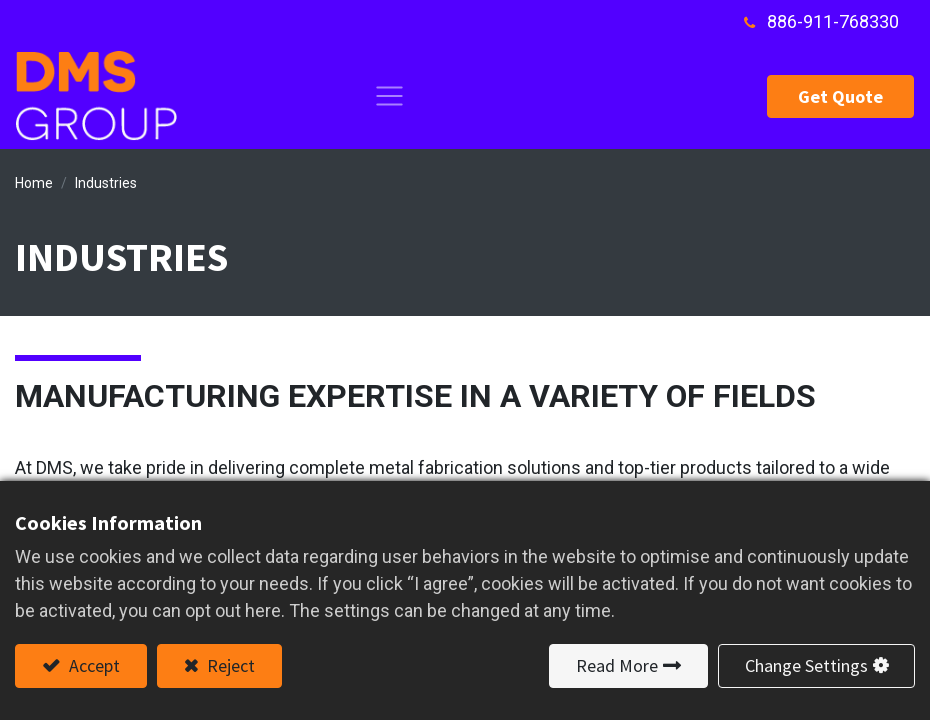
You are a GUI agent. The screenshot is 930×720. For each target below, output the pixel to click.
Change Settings (806, 665)
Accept (92, 665)
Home (34, 183)
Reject (229, 665)
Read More (617, 665)
